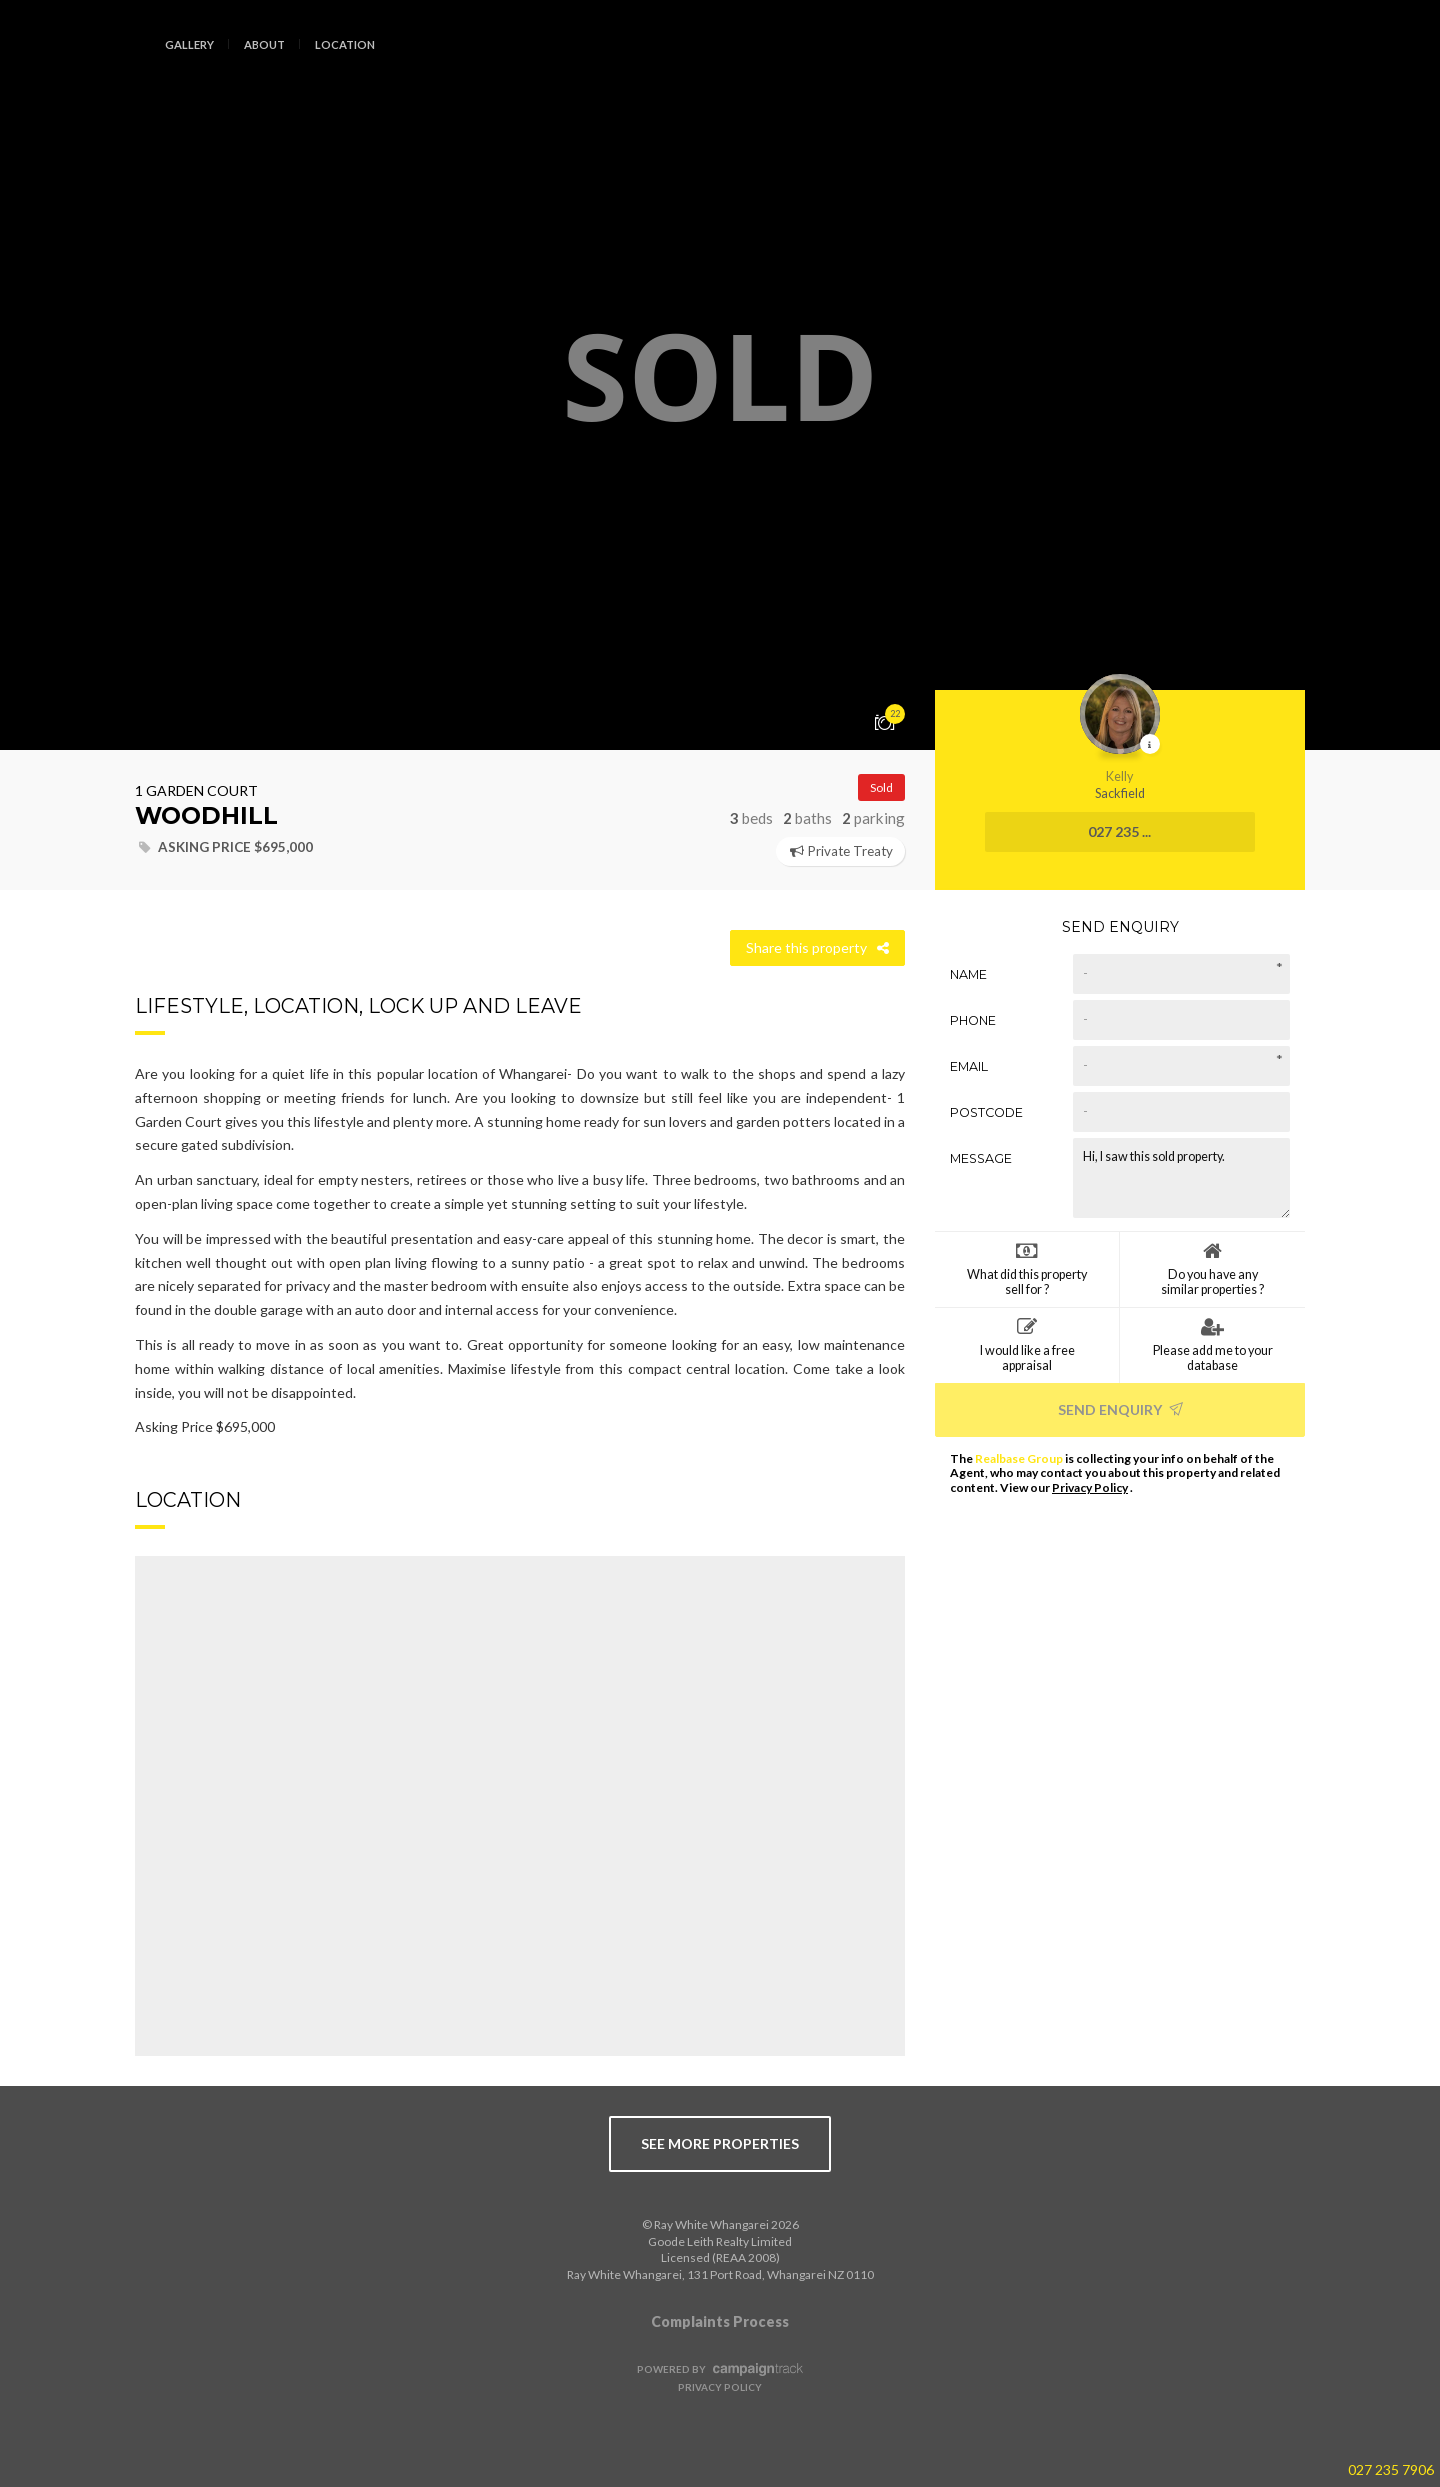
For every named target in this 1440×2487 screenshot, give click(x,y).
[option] (720, 375)
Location (345, 44)
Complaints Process (720, 2321)
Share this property (817, 947)
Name (968, 973)
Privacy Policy (1090, 1487)
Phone (973, 1019)
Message (981, 1157)
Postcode (986, 1111)
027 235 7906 (1391, 2469)
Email (969, 1065)
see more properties (720, 2143)
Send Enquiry (1120, 1408)
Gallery (189, 44)
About (264, 44)
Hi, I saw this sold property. (1181, 1177)
